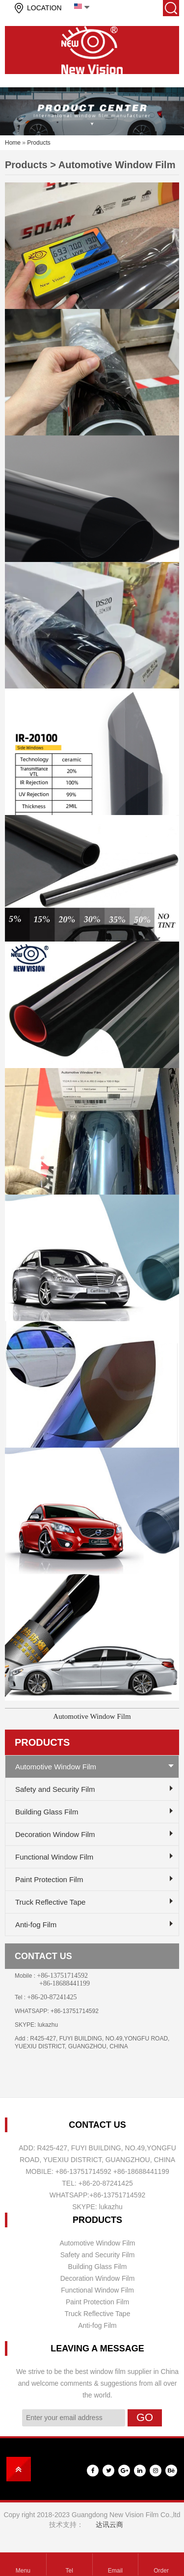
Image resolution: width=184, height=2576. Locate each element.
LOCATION (44, 8)
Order (161, 2570)
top (18, 2469)
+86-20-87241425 (52, 1997)
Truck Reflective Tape (50, 1902)
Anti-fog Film (35, 1924)
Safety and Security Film (55, 1789)
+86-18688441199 (64, 1983)
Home (13, 142)
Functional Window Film (54, 1857)
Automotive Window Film (92, 1716)
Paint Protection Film (49, 1879)
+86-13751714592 (62, 1975)
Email (115, 2570)
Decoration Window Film (55, 1834)
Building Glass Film (46, 1812)
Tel (69, 2570)
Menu (23, 2570)
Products (38, 142)
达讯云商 (109, 2524)
